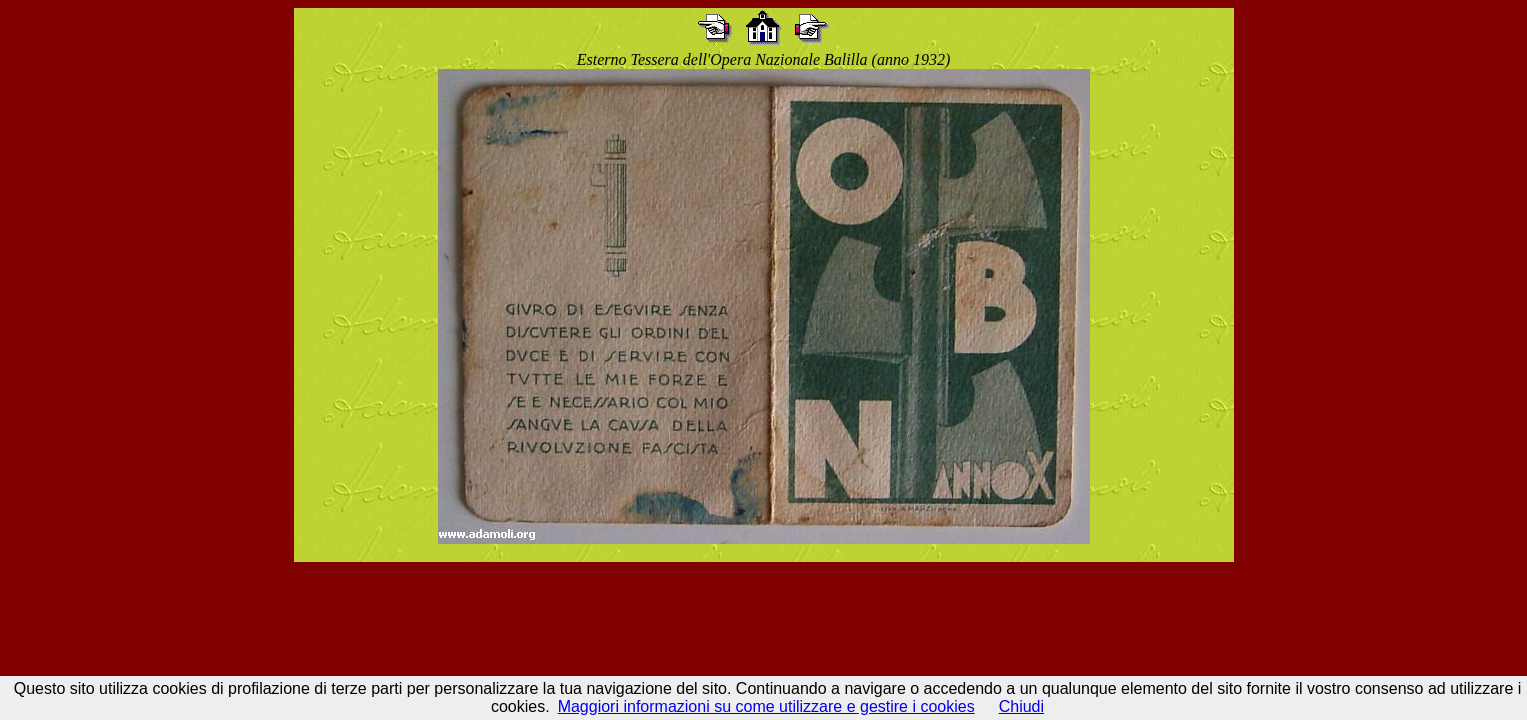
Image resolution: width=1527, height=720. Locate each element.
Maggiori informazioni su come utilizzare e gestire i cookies (766, 706)
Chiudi (1021, 706)
